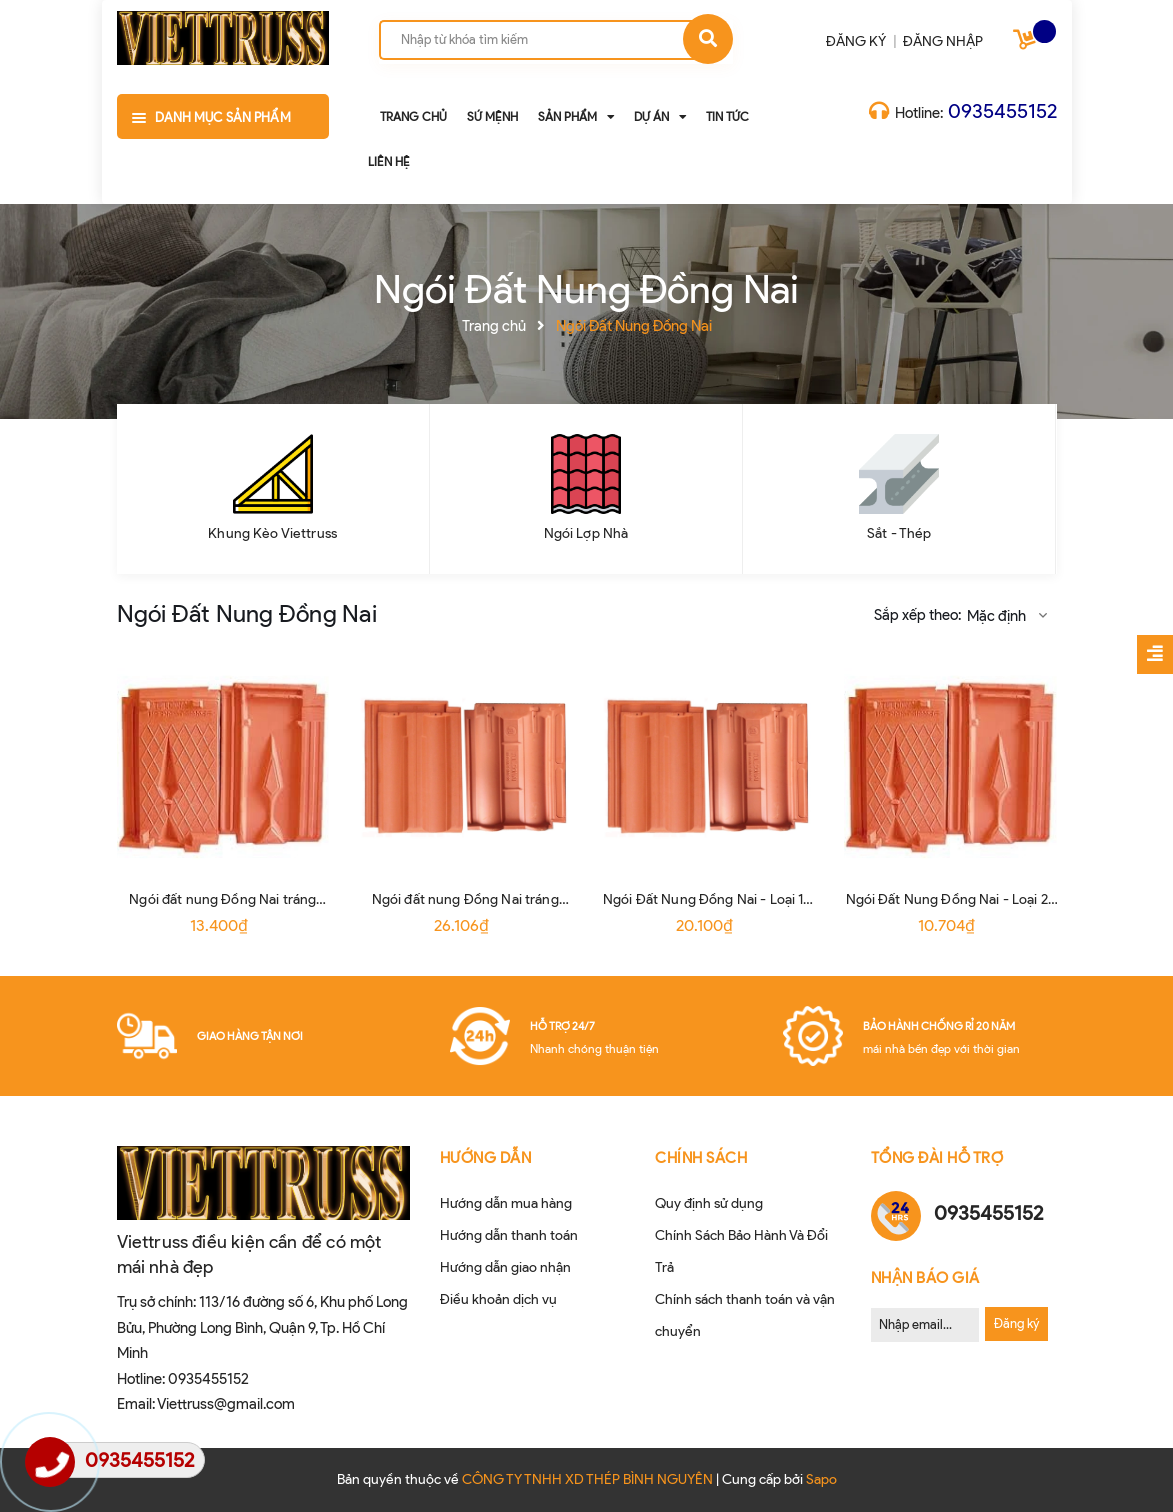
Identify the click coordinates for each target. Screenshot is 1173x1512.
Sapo (821, 1479)
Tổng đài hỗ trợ (937, 1158)
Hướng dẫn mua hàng (506, 1203)
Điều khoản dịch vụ (498, 1299)
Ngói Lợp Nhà (586, 533)
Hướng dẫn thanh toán (509, 1235)
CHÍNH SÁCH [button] (701, 1158)
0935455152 (1002, 111)
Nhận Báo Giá (925, 1278)
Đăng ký (1016, 1323)
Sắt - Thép (899, 533)
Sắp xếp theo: (917, 615)
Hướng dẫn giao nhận (505, 1267)
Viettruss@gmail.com (226, 1404)
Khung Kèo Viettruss (272, 533)
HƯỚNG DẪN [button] (486, 1158)
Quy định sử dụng (709, 1203)
